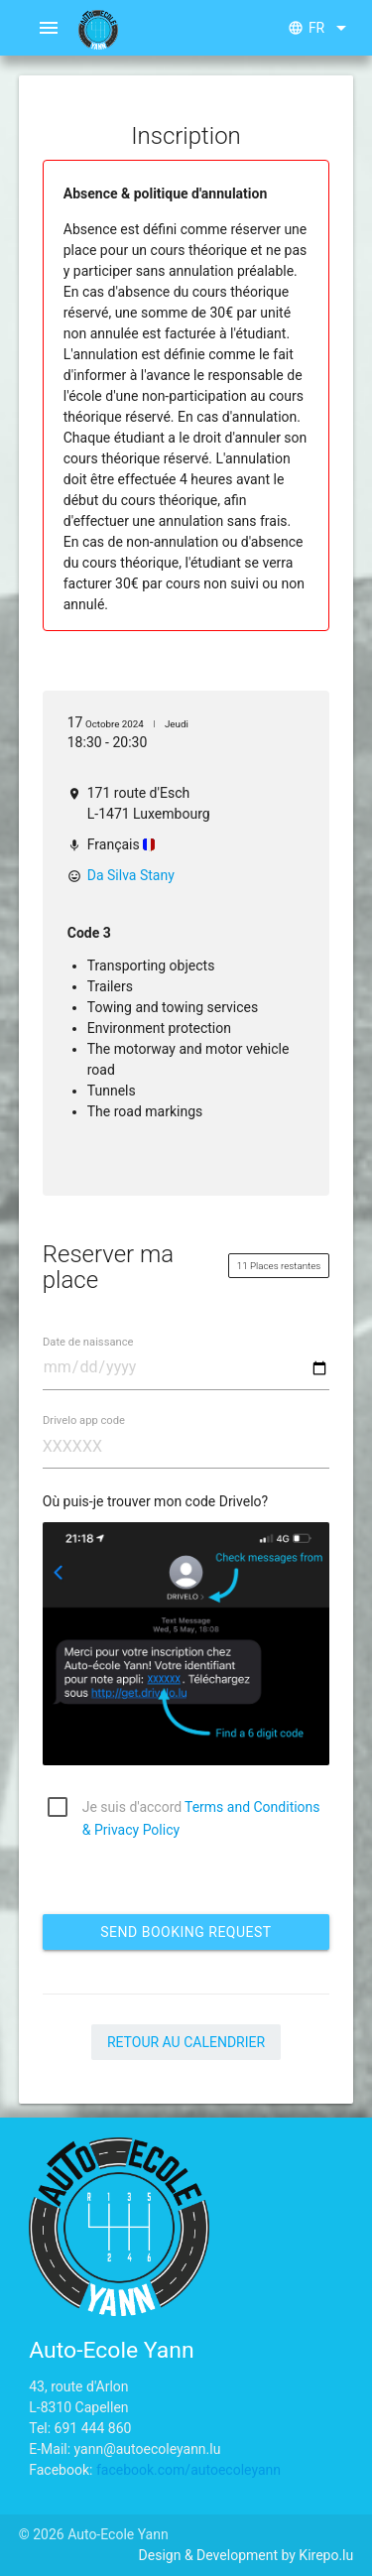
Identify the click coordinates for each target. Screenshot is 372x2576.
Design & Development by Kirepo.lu (246, 2555)
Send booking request (185, 1932)
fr (320, 28)
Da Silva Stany (131, 875)
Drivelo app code (84, 1419)
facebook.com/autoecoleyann (188, 2470)
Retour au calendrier (186, 2042)
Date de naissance (88, 1341)
